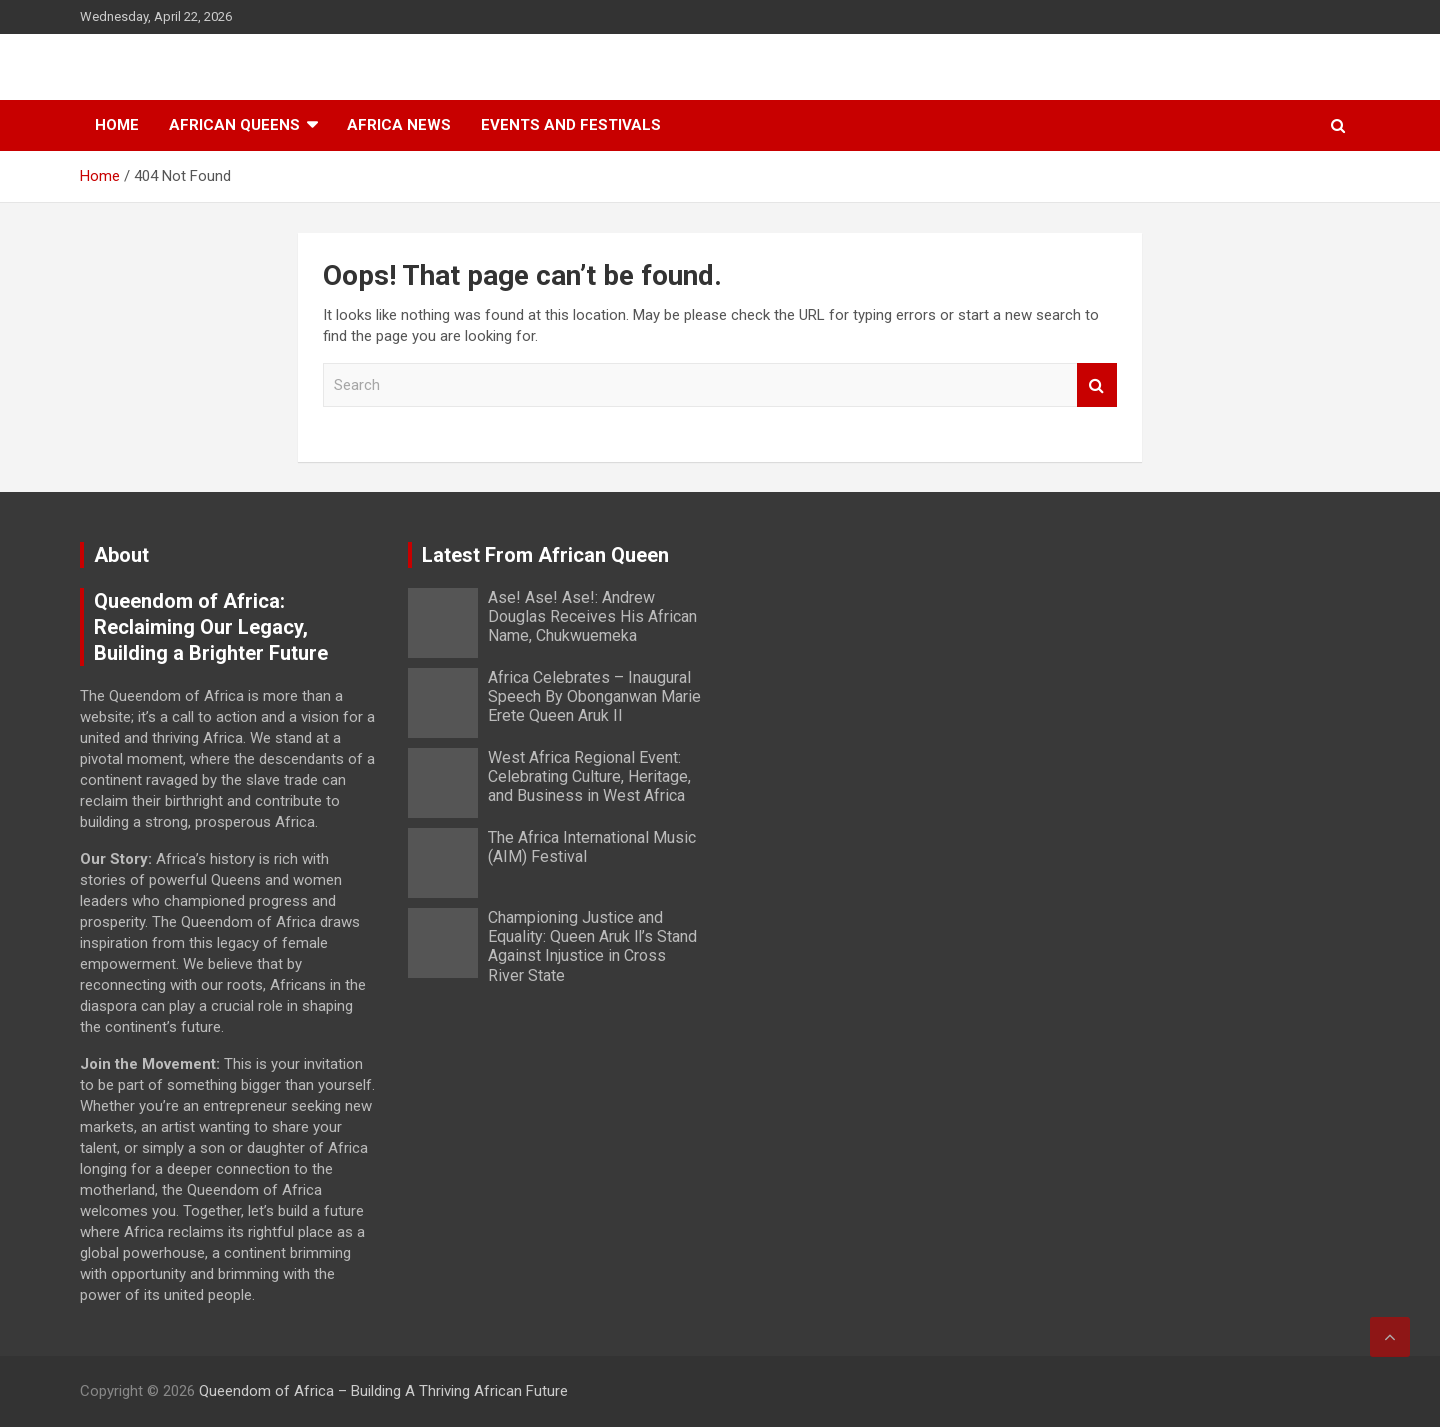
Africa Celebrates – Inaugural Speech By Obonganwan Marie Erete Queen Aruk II (594, 696)
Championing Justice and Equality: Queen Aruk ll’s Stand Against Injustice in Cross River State (592, 946)
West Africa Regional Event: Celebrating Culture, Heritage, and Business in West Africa (589, 776)
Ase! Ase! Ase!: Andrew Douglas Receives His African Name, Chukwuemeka (592, 616)
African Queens (234, 125)
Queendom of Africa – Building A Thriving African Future (383, 1391)
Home (117, 125)
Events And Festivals (571, 125)
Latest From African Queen (545, 555)
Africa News (399, 125)
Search (1097, 385)
